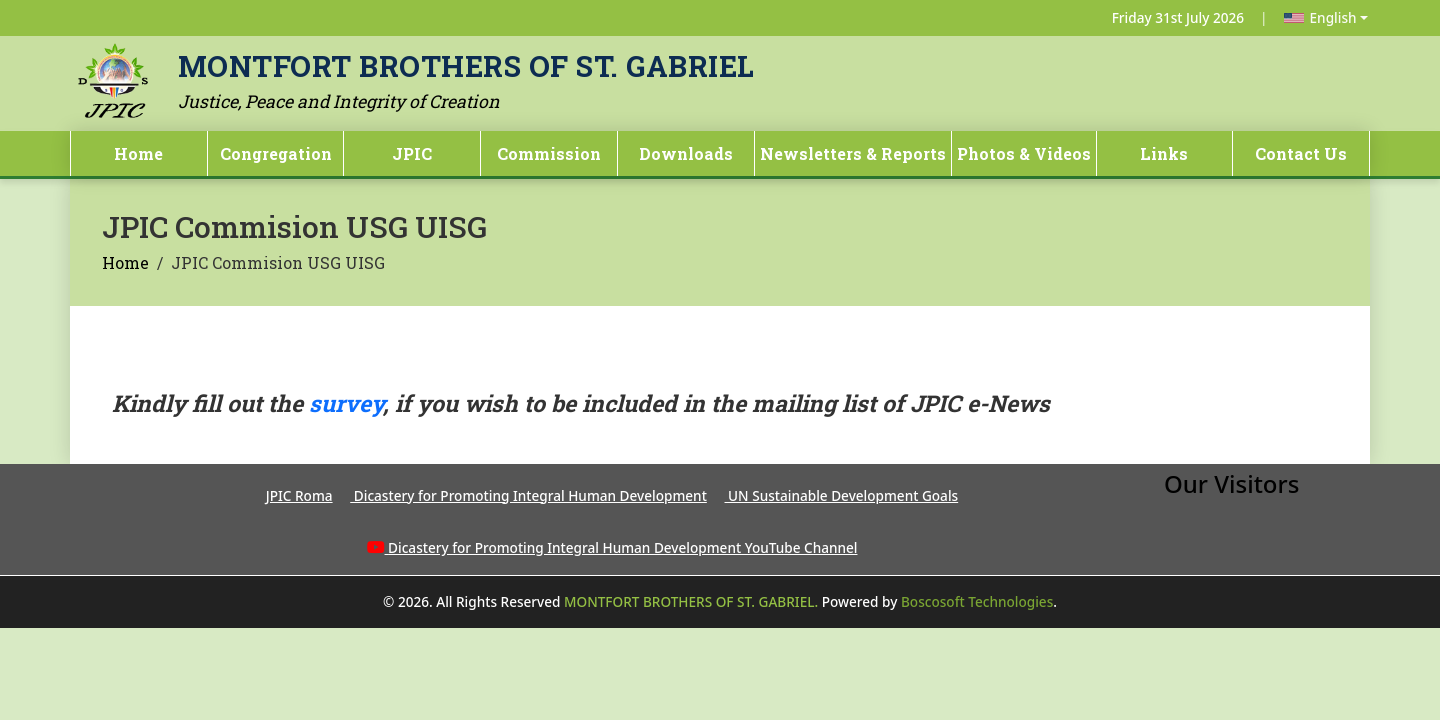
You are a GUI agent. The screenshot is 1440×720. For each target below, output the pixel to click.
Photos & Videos (1024, 153)
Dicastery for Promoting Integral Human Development (528, 495)
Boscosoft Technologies (977, 601)
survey (346, 403)
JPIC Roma (299, 495)
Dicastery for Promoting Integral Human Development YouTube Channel (622, 547)
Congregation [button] (276, 153)
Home (138, 153)
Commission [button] (549, 153)
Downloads (686, 153)
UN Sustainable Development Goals (842, 495)
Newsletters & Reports (853, 153)
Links (1164, 153)
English (1320, 17)
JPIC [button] (412, 153)
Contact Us (1301, 153)
